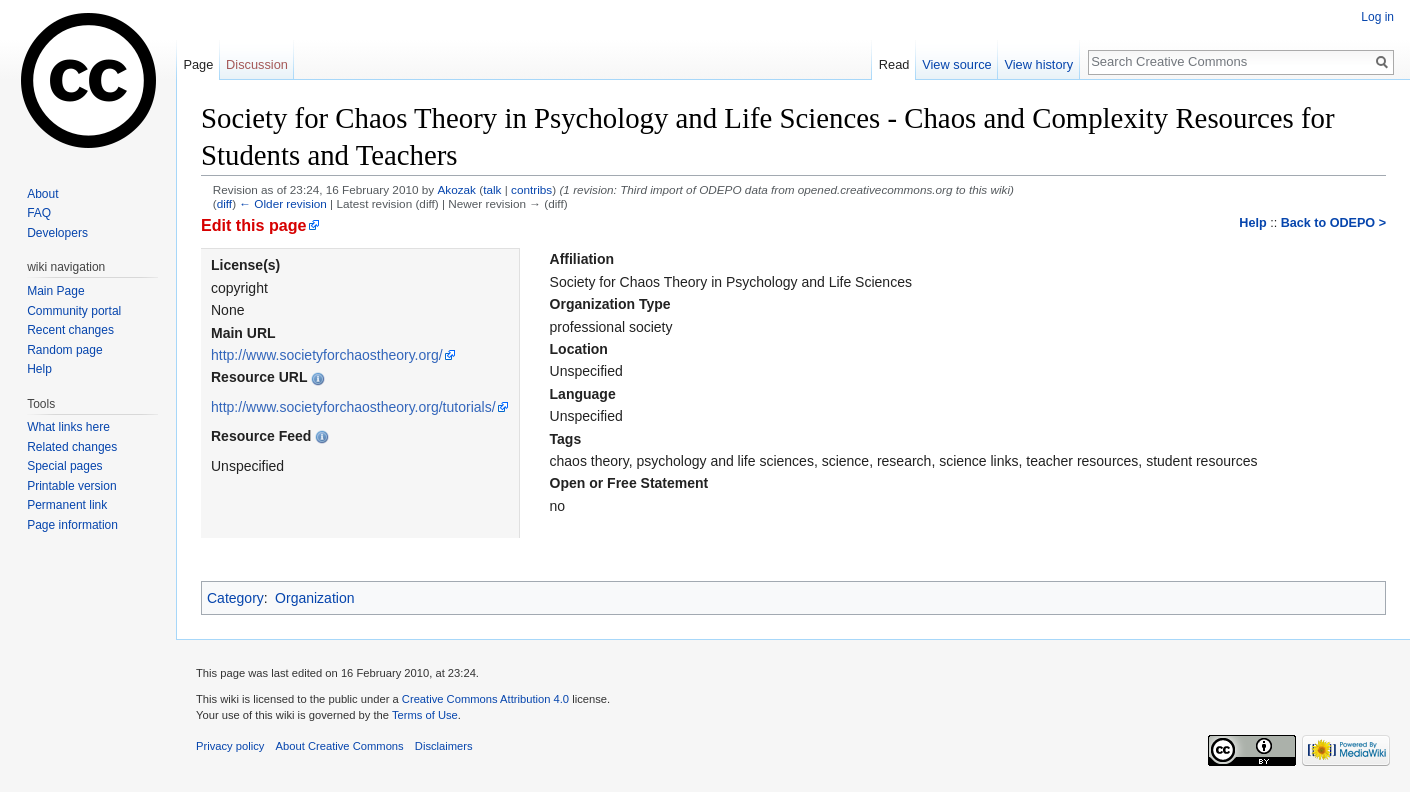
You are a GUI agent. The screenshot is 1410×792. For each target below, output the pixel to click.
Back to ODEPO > (1333, 223)
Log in (1377, 17)
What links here (68, 427)
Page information (72, 525)
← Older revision (283, 203)
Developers (57, 233)
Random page (64, 350)
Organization (314, 598)
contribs (531, 189)
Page (198, 64)
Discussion (257, 64)
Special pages (64, 466)
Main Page (55, 291)
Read (894, 64)
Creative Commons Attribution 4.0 (485, 699)
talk (492, 189)
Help (1252, 223)
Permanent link (67, 505)
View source (956, 64)
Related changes (72, 447)
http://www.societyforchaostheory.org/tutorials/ (353, 407)
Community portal (74, 311)
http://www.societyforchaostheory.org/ (327, 355)
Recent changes (70, 330)
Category (235, 598)
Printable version (71, 486)
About (42, 194)
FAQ (39, 213)
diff (224, 203)
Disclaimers (444, 746)
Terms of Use (425, 715)
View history (1038, 64)
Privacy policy (230, 746)
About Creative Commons (340, 746)
